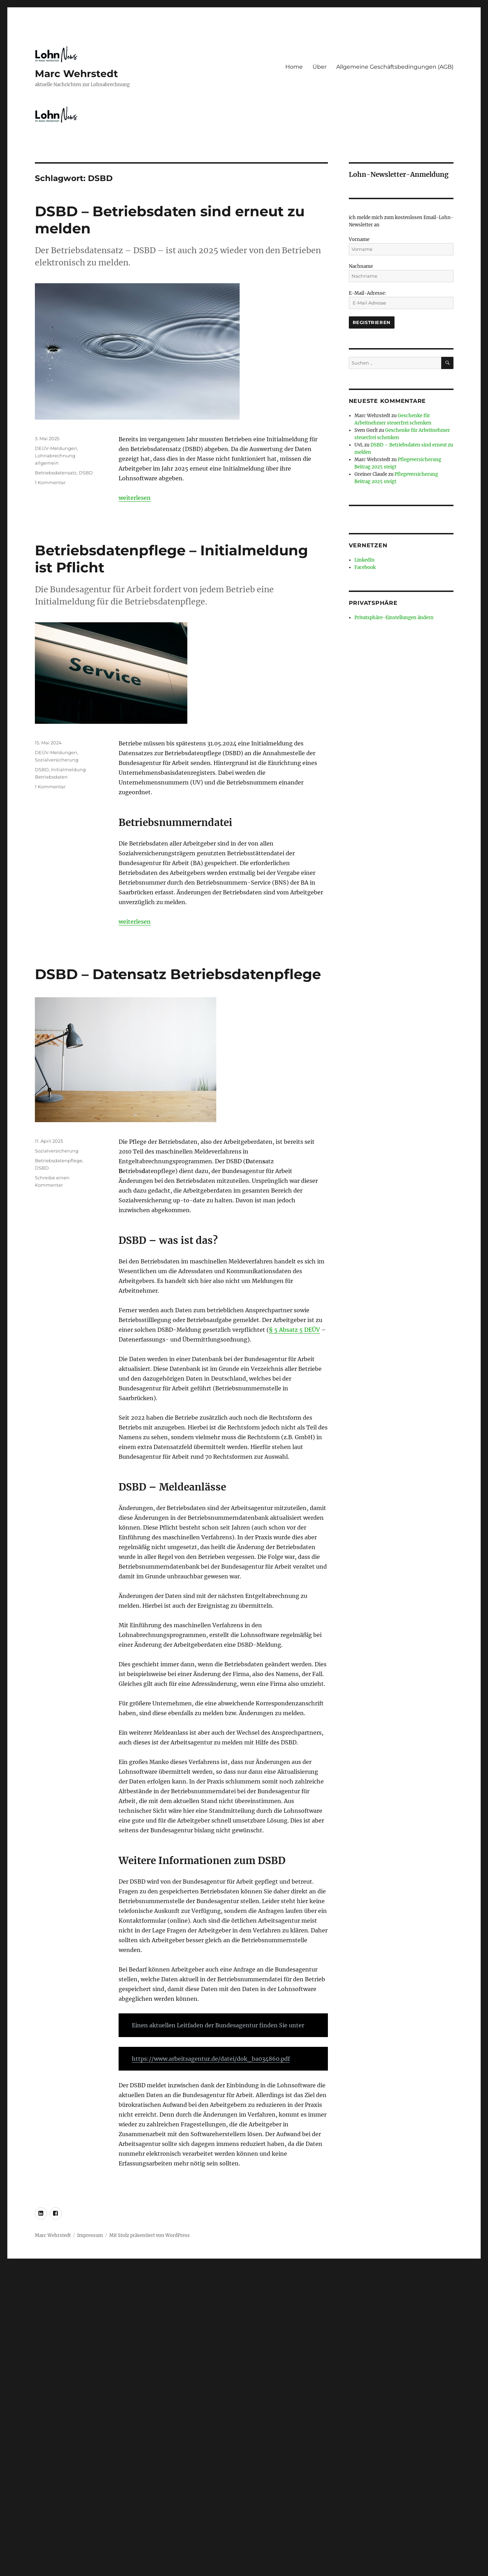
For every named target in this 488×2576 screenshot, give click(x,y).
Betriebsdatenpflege (58, 1160)
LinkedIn (364, 560)
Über (319, 66)
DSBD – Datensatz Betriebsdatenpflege (178, 974)
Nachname (361, 266)
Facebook (365, 567)
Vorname (359, 239)
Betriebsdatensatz (56, 472)
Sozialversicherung (56, 760)
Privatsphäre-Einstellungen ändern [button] (394, 618)
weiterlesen (135, 497)
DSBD (86, 472)
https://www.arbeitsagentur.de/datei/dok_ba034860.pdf (211, 2058)
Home (294, 66)
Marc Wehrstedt (76, 74)
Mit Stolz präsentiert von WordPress (149, 2235)
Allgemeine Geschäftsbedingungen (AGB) (394, 66)
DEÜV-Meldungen (56, 448)
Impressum (90, 2235)
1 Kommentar (50, 482)
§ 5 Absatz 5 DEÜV (294, 1329)
